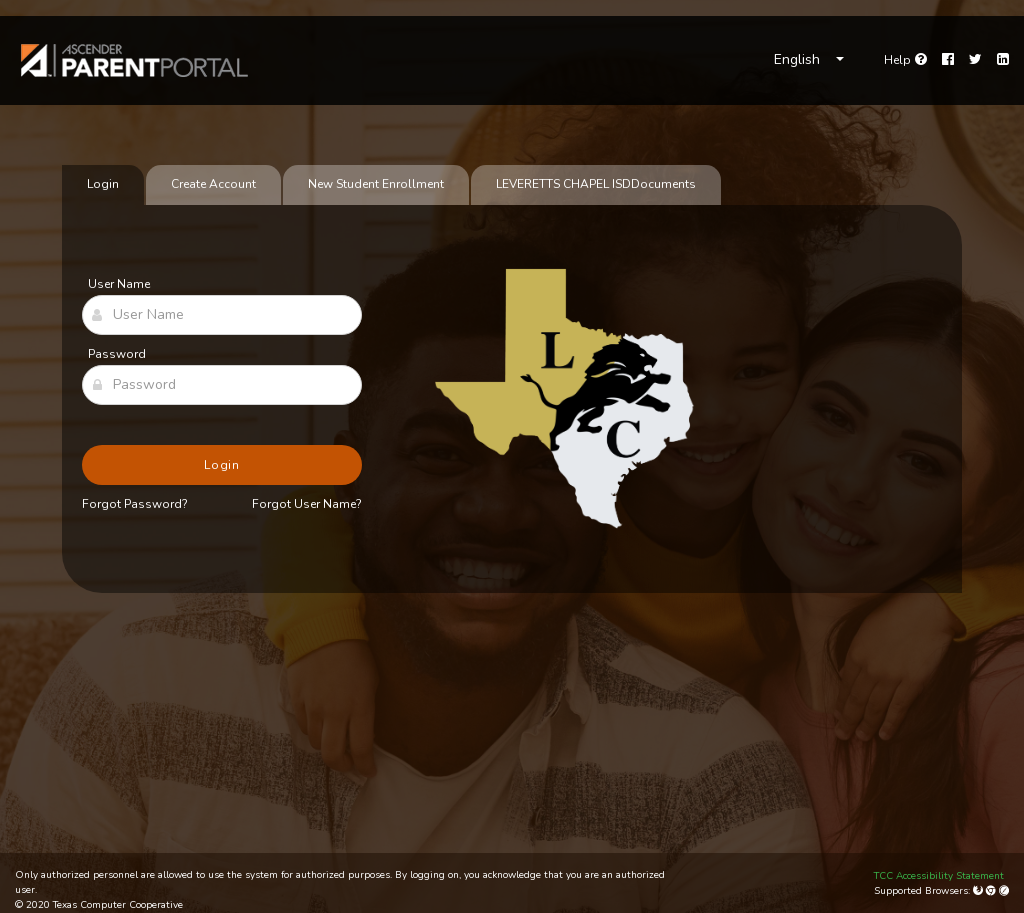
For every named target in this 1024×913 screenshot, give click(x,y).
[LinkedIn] (1003, 60)
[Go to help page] (905, 60)
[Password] (222, 385)
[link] (135, 60)
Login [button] (222, 465)
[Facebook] (948, 60)
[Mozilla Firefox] (979, 891)
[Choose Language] (809, 60)
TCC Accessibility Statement (939, 876)
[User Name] (222, 315)
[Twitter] (975, 60)
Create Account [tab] (213, 184)
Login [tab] (103, 184)
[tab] (596, 185)
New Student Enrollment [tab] (376, 184)
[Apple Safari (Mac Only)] (1004, 891)
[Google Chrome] (992, 891)
